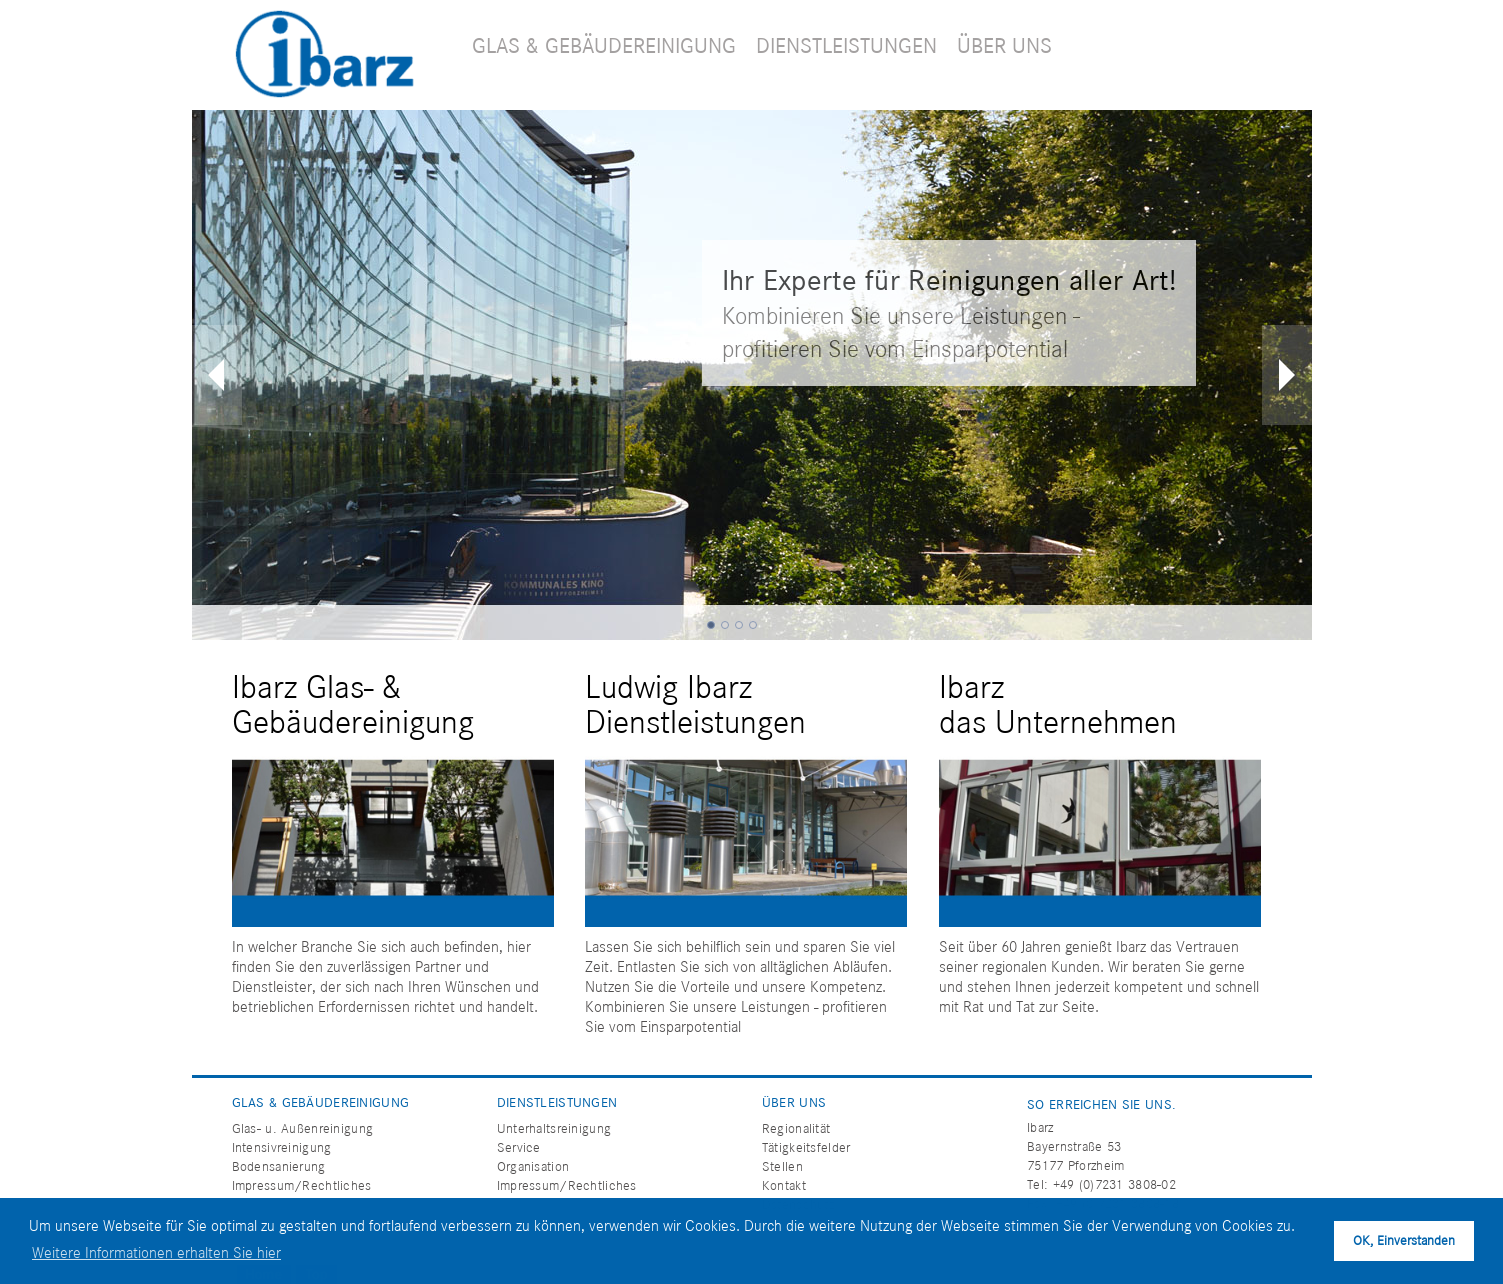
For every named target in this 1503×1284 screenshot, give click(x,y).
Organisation (533, 1166)
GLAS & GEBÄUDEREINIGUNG (604, 45)
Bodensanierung (279, 1166)
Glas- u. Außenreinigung (303, 1128)
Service (519, 1147)
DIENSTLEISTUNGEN (846, 45)
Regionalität (796, 1128)
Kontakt (784, 1185)
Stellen (782, 1166)
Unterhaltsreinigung (554, 1128)
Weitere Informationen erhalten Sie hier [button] (156, 1252)
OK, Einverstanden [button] (1404, 1240)
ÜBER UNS (1004, 45)
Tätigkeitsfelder (806, 1147)
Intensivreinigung (282, 1147)
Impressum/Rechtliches (302, 1185)
